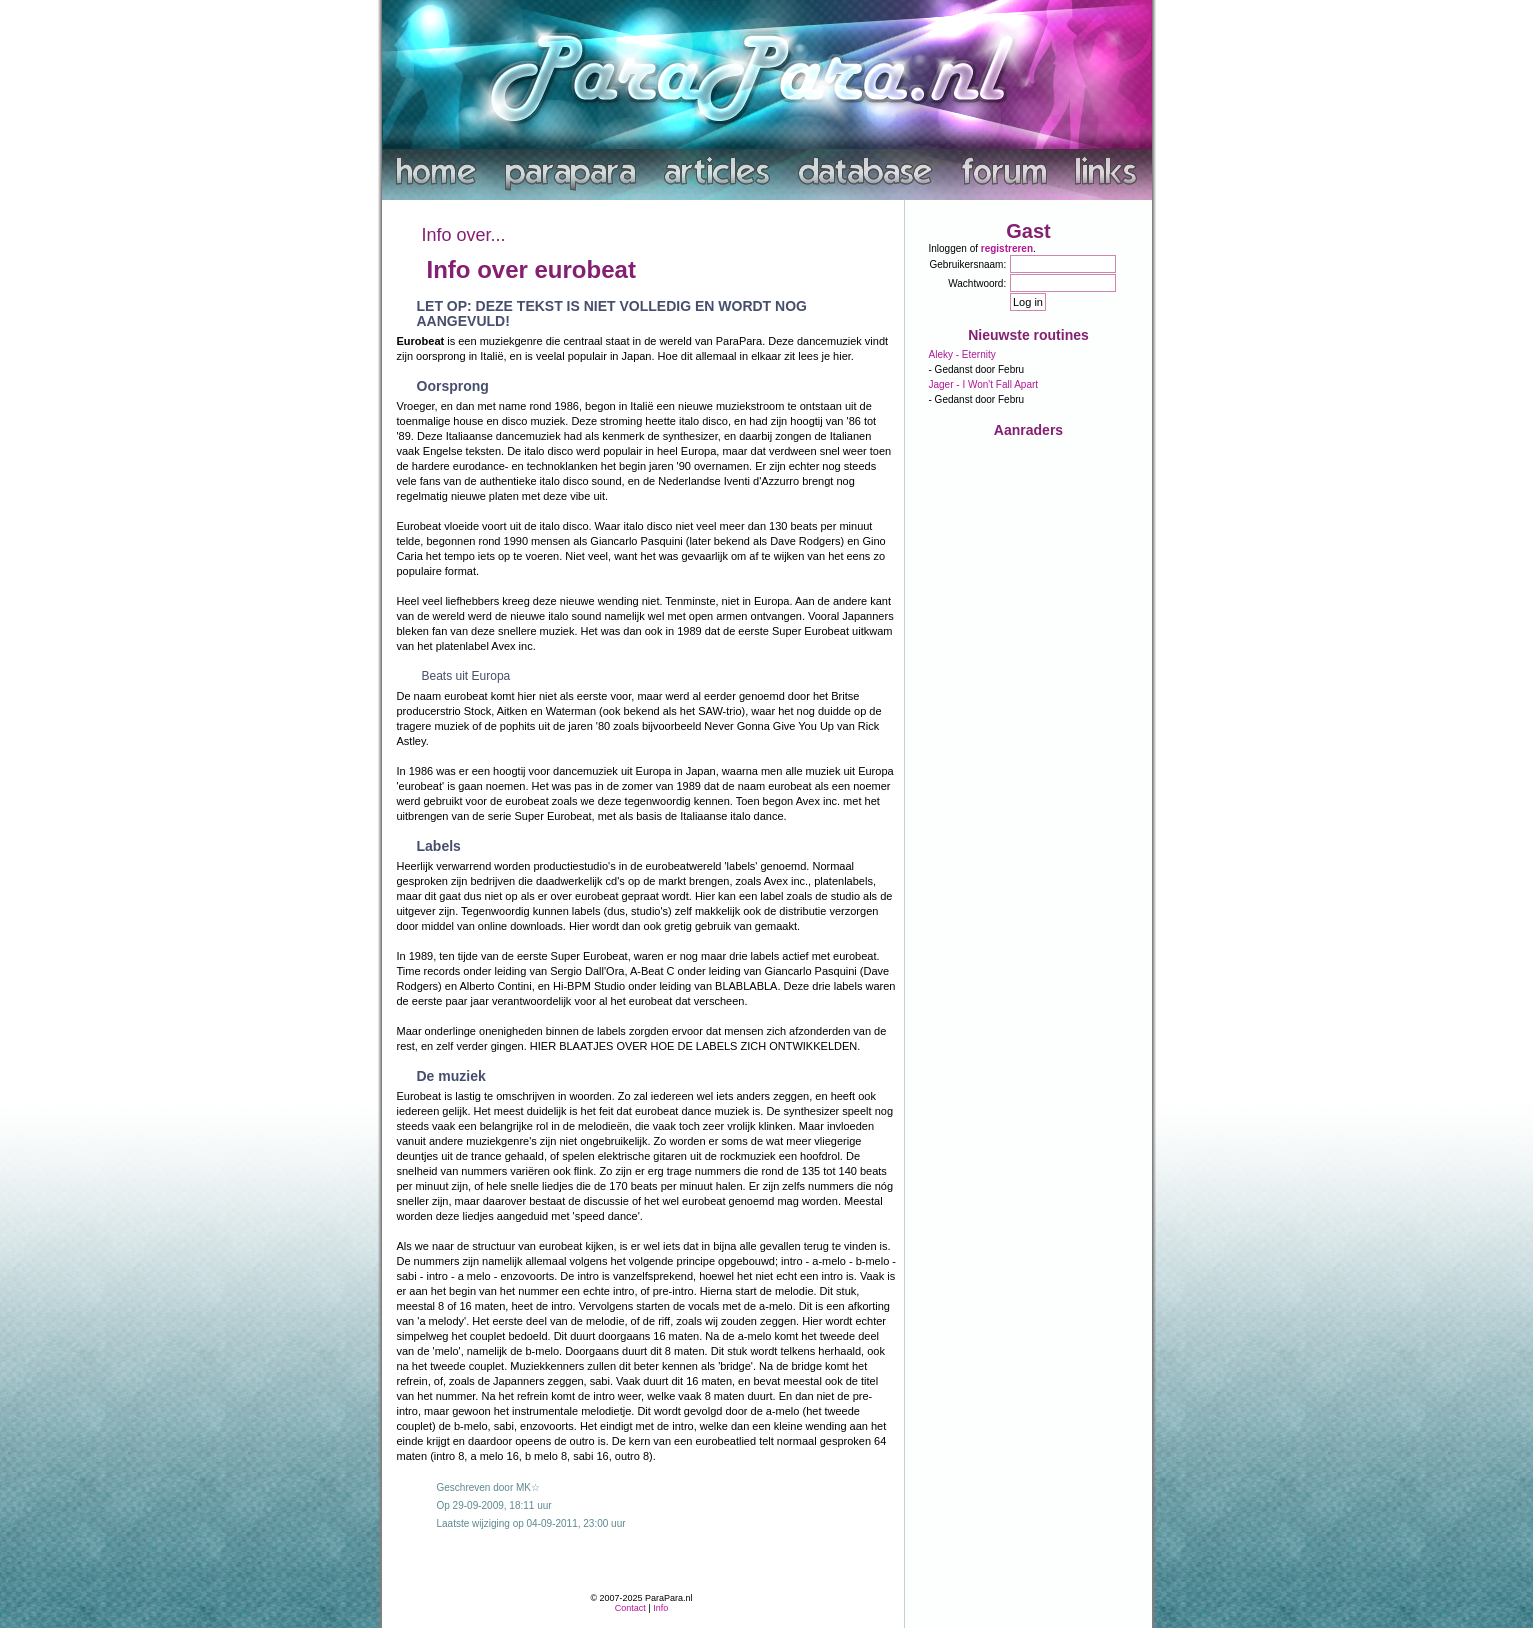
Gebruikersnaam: (968, 264)
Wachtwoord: (977, 283)
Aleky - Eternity (962, 354)
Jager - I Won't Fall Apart (984, 384)
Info (660, 1608)
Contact (630, 1608)
